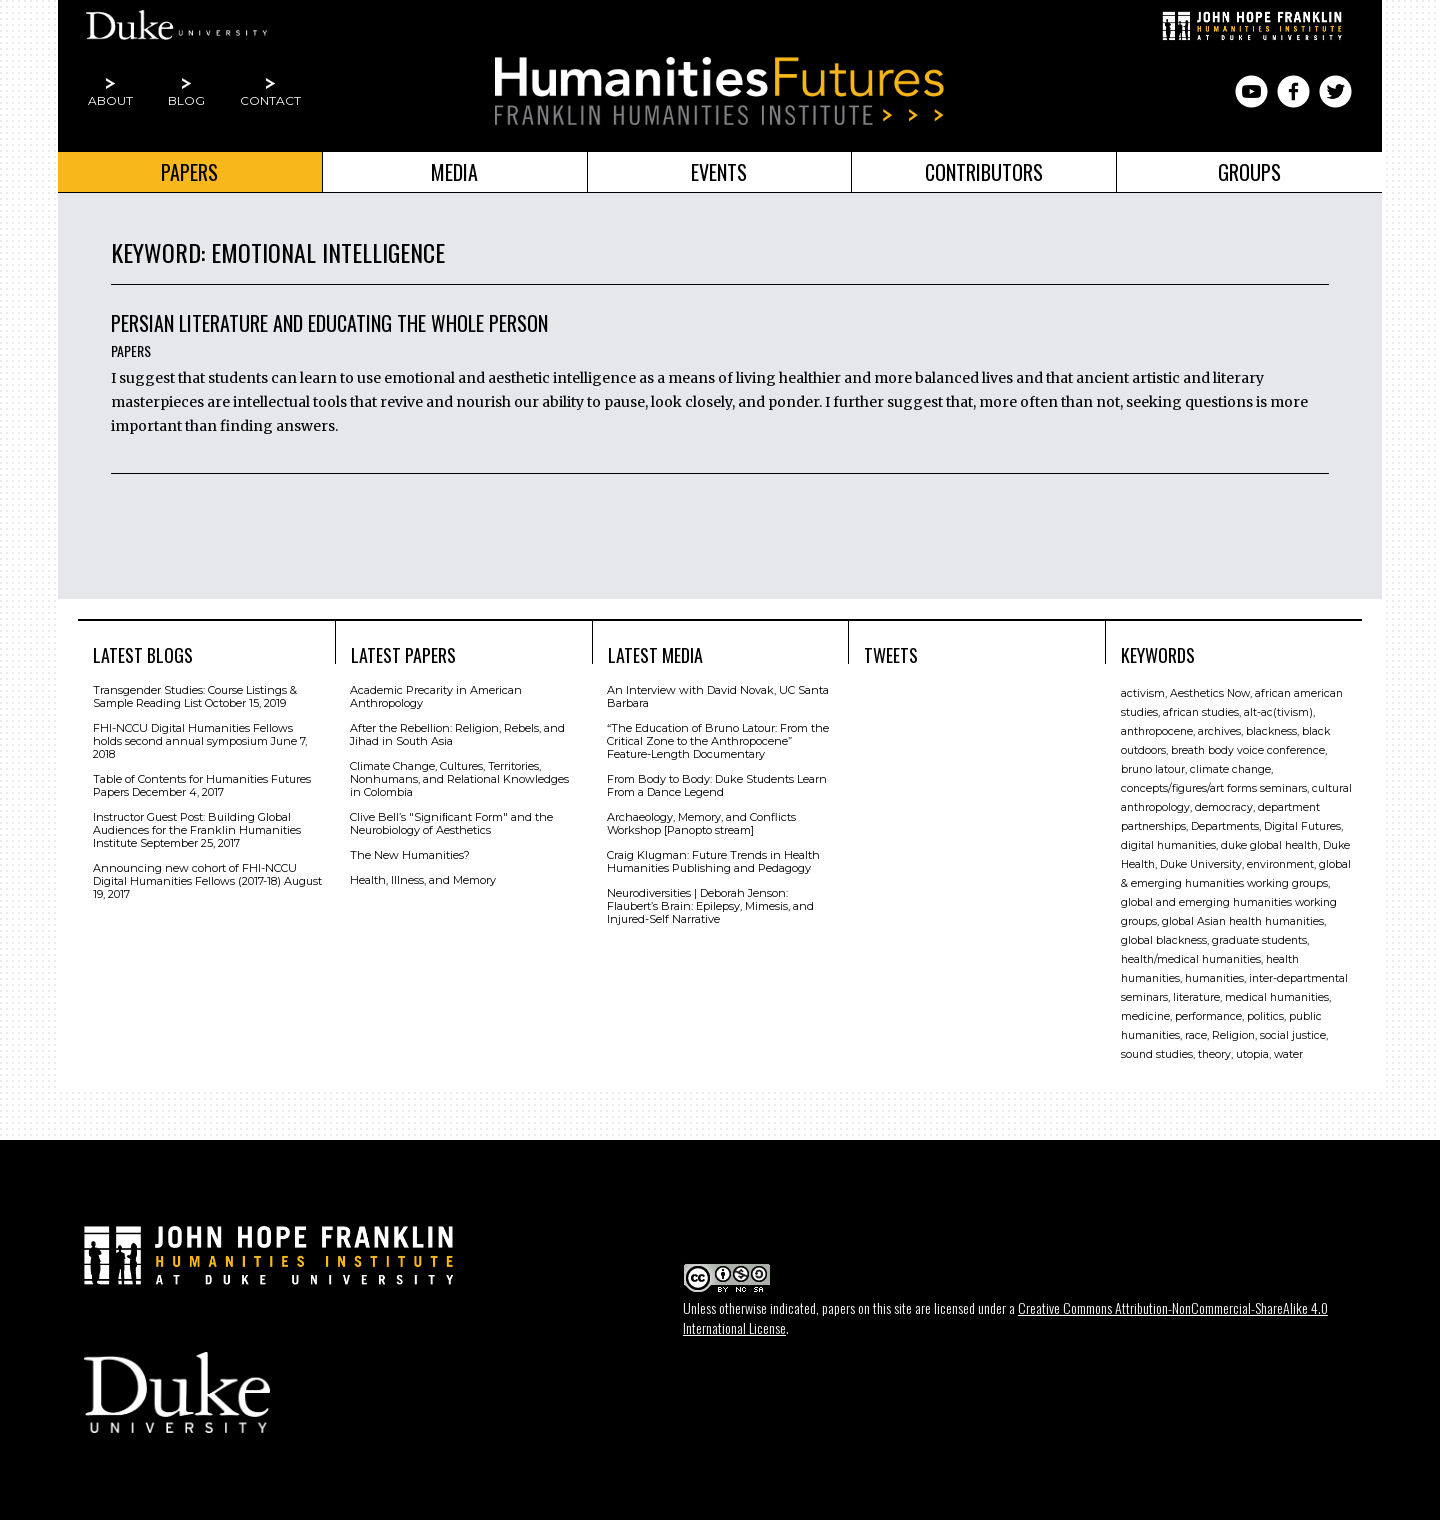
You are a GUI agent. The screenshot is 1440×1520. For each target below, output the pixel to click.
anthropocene (1157, 731)
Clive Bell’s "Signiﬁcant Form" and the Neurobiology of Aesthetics (451, 823)
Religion (1233, 1035)
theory (1214, 1054)
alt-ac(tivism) (1278, 712)
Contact (270, 100)
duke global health (1269, 845)
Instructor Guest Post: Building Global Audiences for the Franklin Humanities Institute (197, 830)
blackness (1271, 731)
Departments (1225, 826)
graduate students (1259, 940)
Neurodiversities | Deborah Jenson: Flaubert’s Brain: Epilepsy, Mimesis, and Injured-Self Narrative (710, 906)
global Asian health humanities (1243, 921)
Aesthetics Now (1210, 693)
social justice (1293, 1035)
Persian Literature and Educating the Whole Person (329, 323)
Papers (189, 172)
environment (1280, 864)
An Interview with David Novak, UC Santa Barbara (718, 696)
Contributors (984, 172)
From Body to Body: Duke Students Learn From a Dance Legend (717, 785)
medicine (1145, 1016)
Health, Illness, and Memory (423, 880)
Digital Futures (1302, 826)
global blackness (1164, 940)
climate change (1230, 769)
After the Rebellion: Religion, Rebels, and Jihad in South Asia (457, 734)
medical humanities (1277, 997)
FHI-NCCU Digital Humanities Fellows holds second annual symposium (193, 734)
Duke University (1201, 864)
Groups (1249, 172)
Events (719, 172)
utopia (1252, 1054)
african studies (1201, 712)
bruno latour (1153, 769)
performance (1208, 1016)
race (1196, 1035)
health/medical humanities (1191, 959)
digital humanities (1168, 845)
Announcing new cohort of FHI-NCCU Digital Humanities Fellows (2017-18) (195, 874)
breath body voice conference (1248, 750)
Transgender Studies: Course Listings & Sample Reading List (195, 696)
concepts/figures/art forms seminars (1214, 788)
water (1288, 1054)
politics (1265, 1016)
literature (1196, 997)
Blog (186, 100)
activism (1143, 693)
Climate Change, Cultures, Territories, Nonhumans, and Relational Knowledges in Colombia (459, 779)
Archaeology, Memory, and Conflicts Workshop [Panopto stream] (701, 823)
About (110, 100)
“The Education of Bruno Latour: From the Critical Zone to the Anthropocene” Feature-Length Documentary (718, 741)
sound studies (1157, 1054)
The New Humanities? (410, 855)
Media (454, 172)
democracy (1224, 807)
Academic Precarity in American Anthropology (436, 696)
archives (1219, 731)
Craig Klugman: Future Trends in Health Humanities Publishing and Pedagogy (713, 861)
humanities (1214, 978)
